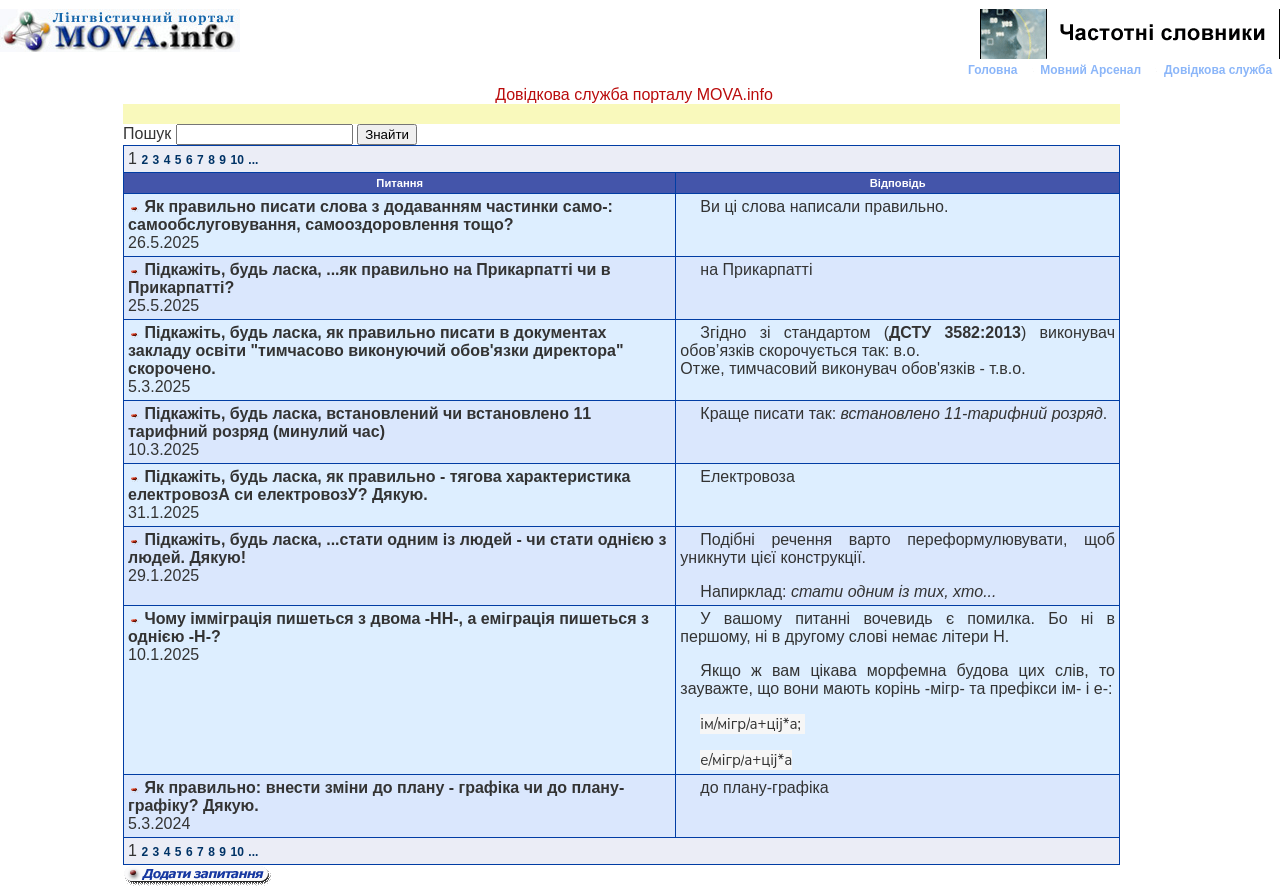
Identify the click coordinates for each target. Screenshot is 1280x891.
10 (237, 160)
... (253, 160)
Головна (994, 70)
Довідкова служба (1220, 70)
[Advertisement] (1200, 379)
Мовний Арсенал (1092, 70)
